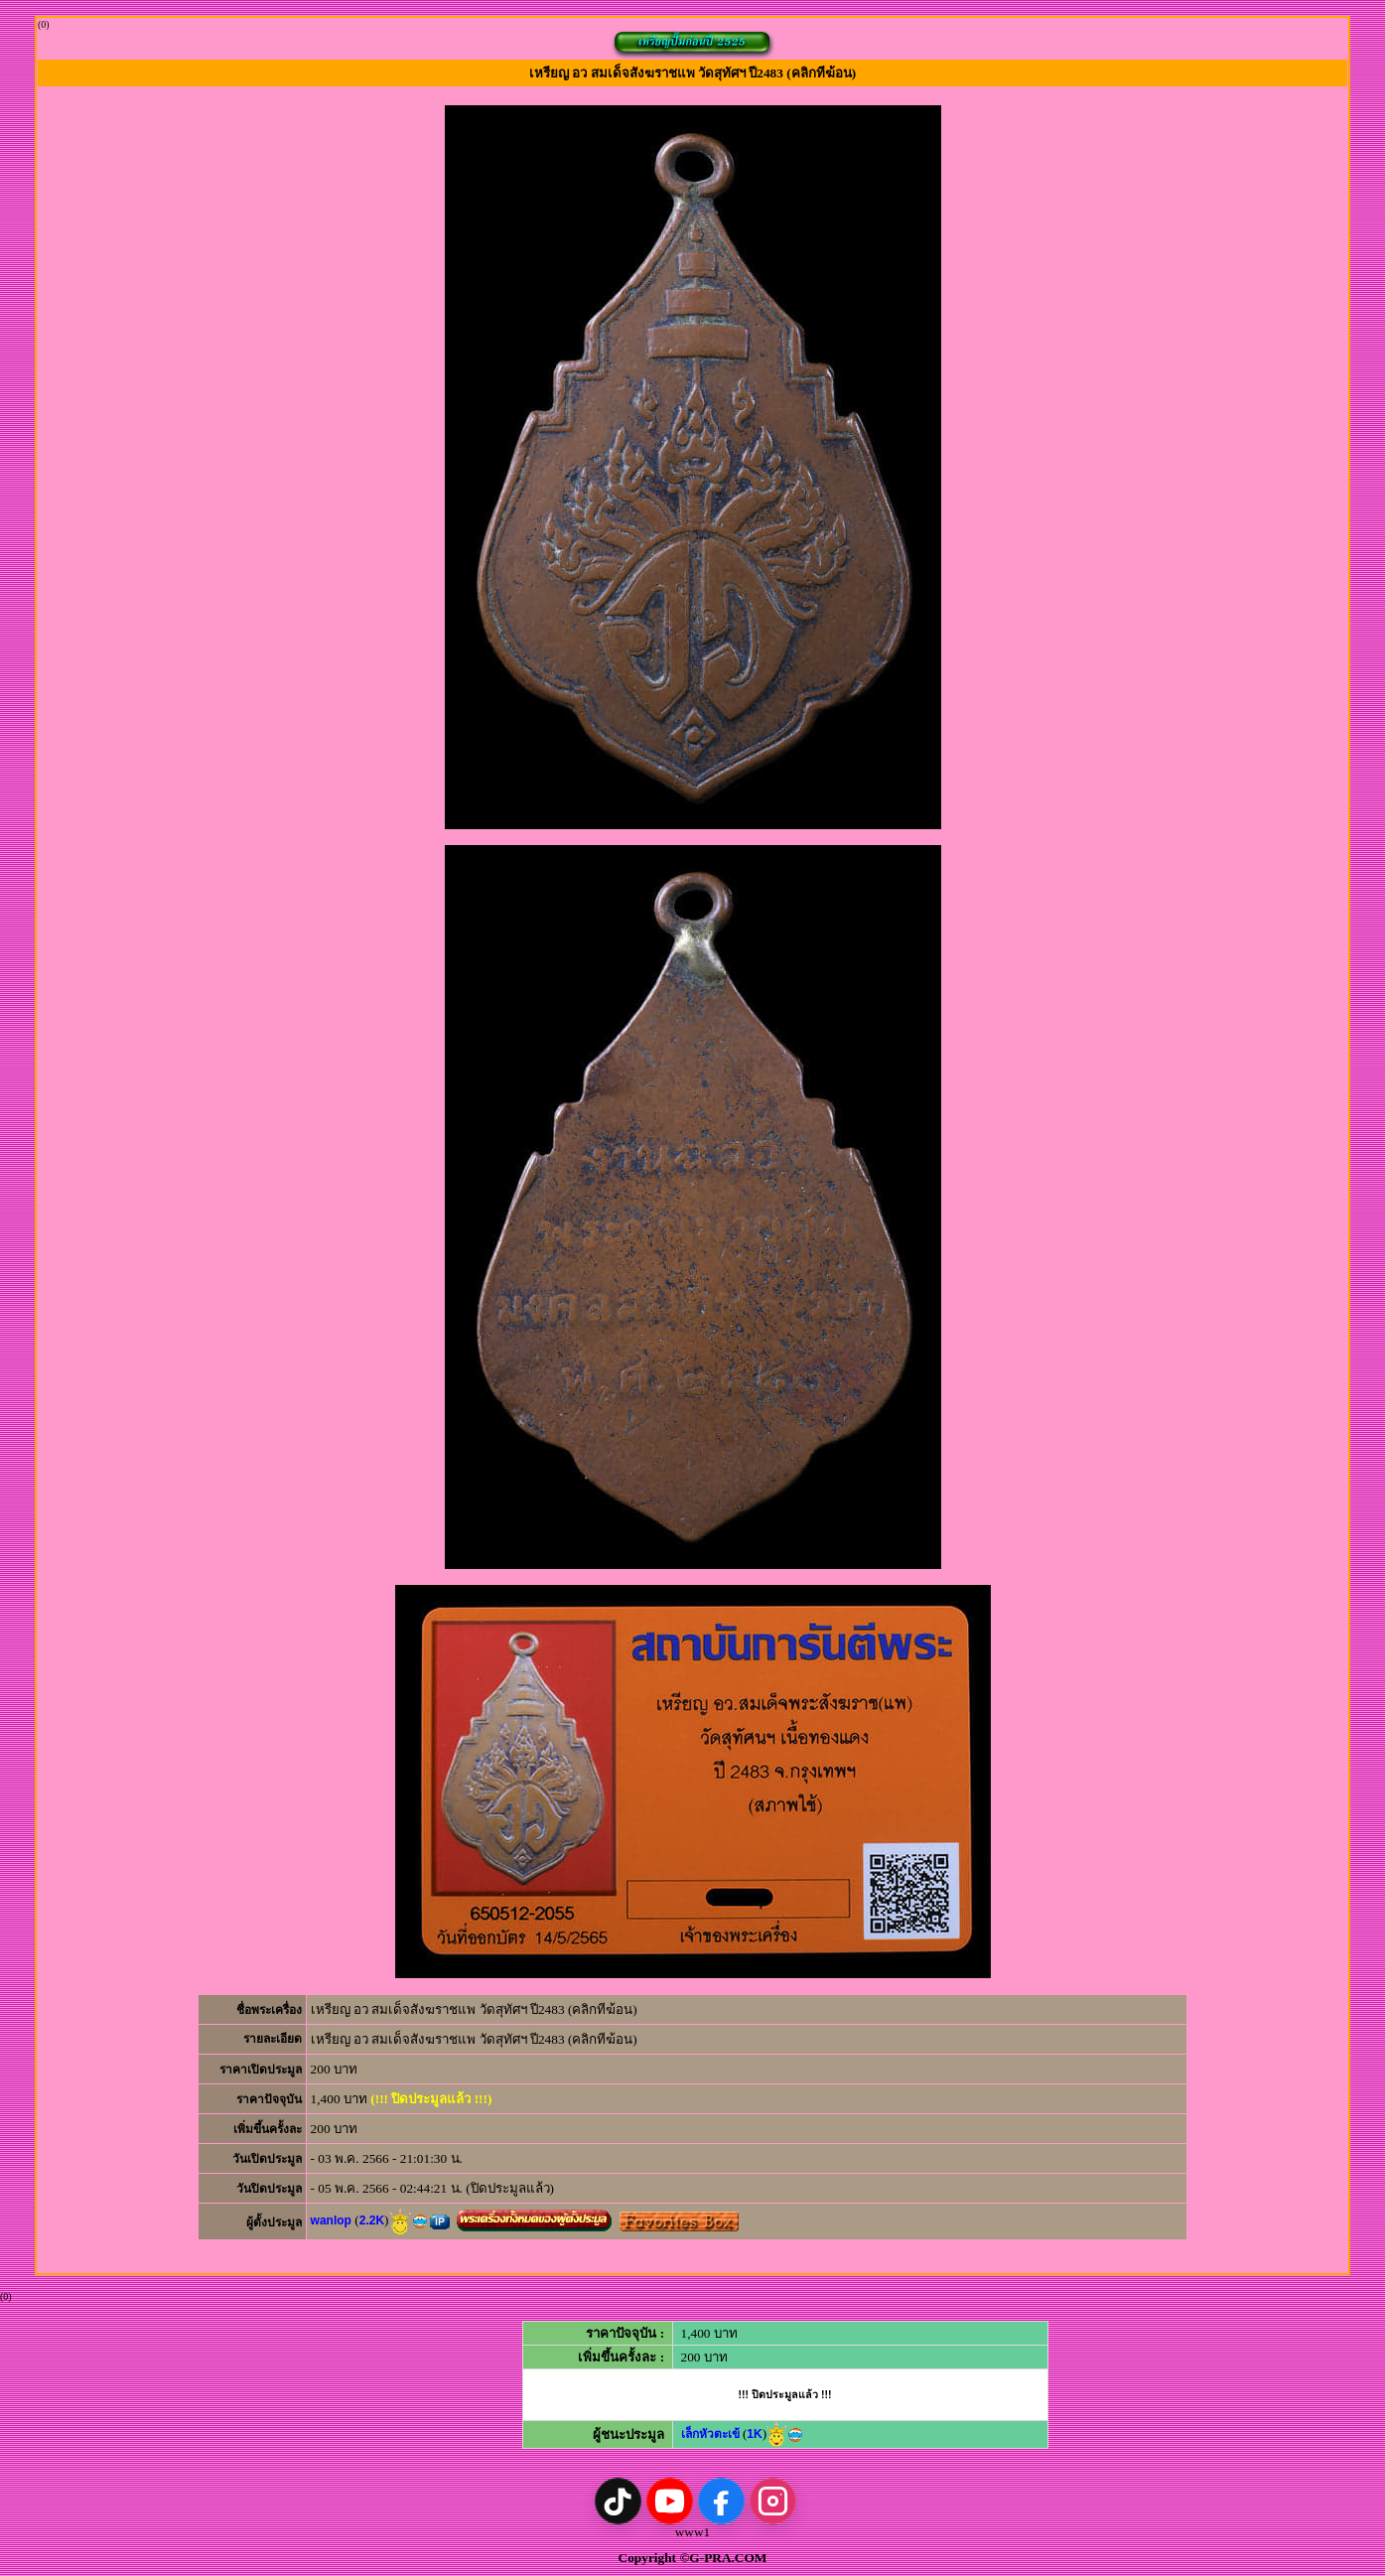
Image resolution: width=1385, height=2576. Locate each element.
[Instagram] (773, 2501)
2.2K (371, 2220)
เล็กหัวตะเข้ (710, 2434)
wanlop (331, 2220)
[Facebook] (721, 2501)
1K (754, 2434)
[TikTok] (618, 2501)
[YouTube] (669, 2501)
